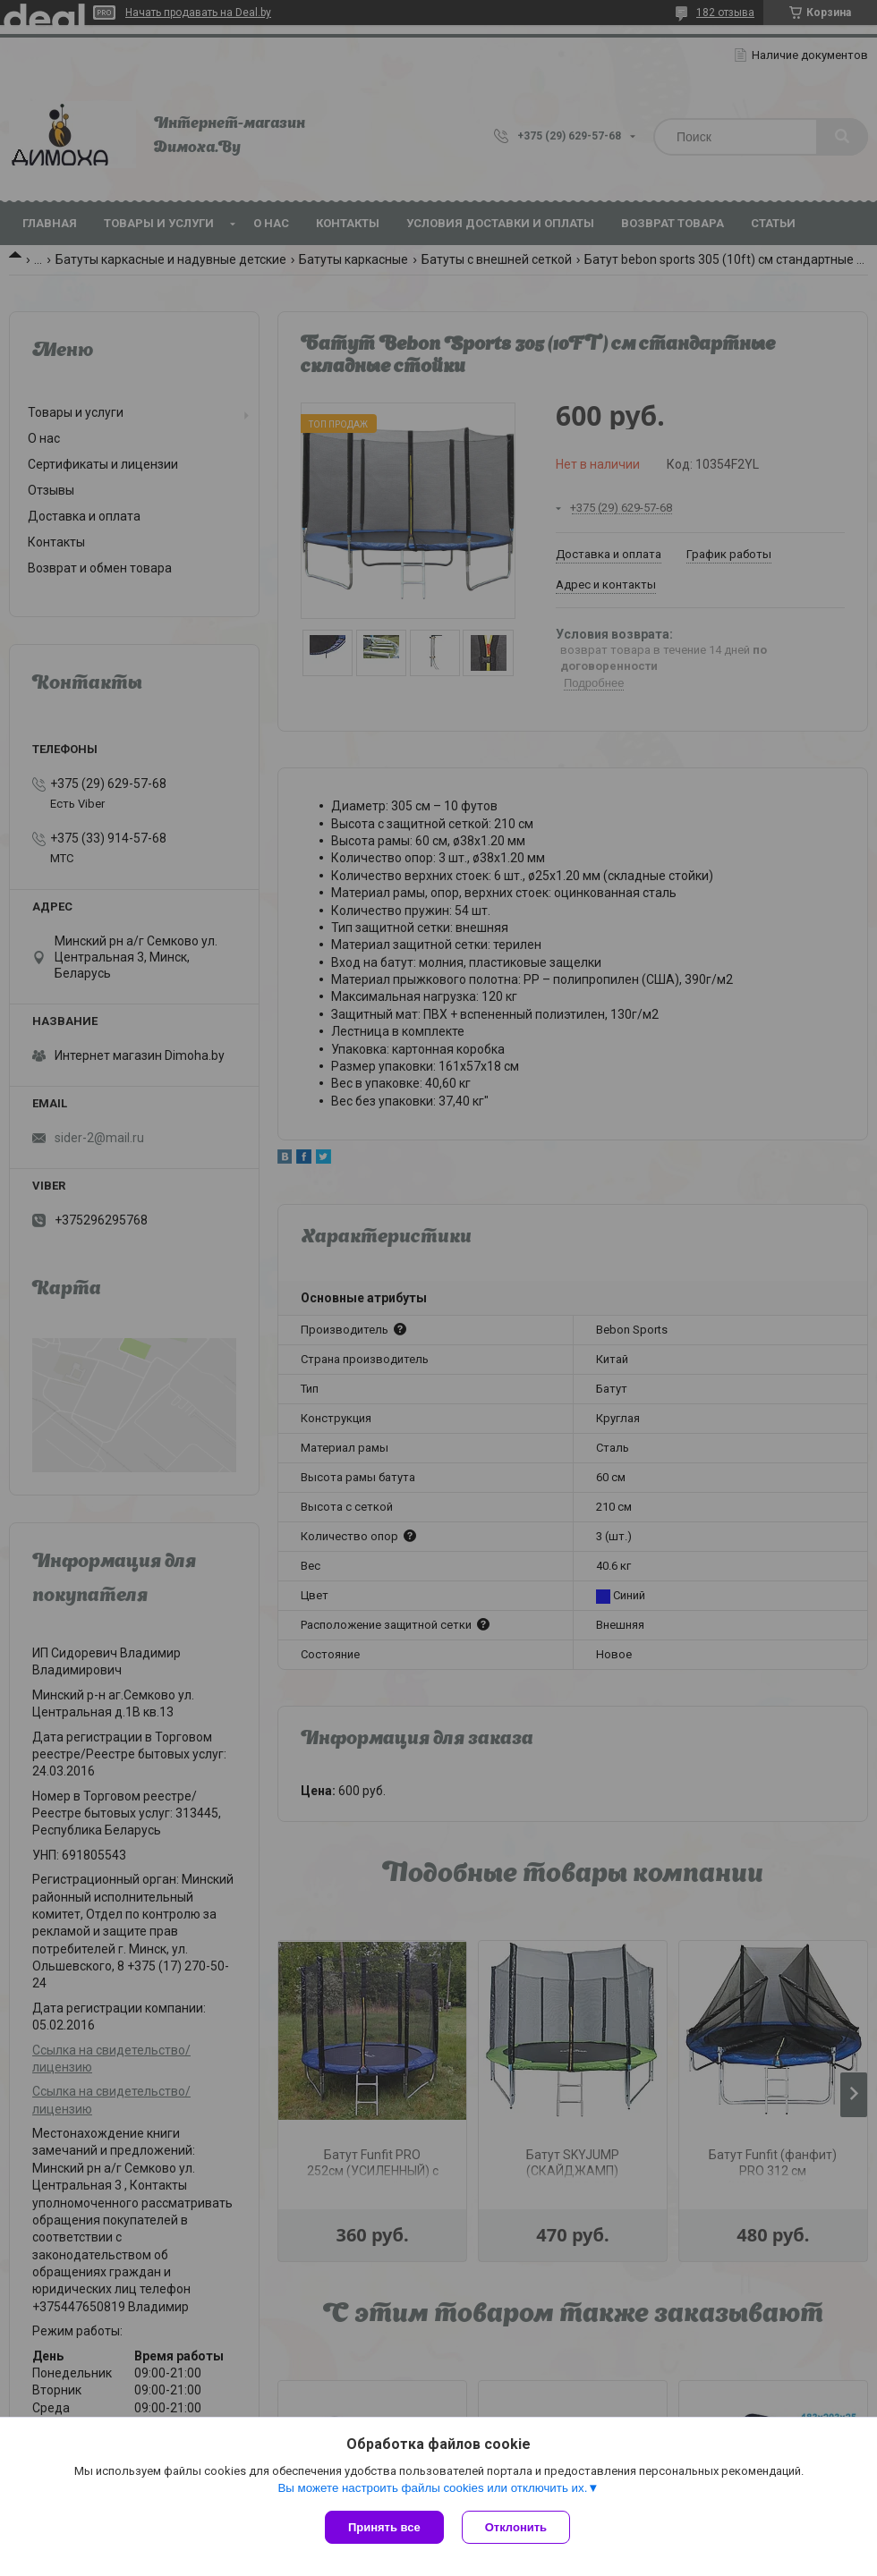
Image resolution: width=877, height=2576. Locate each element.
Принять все (384, 2527)
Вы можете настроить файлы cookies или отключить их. (432, 2488)
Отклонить (516, 2527)
